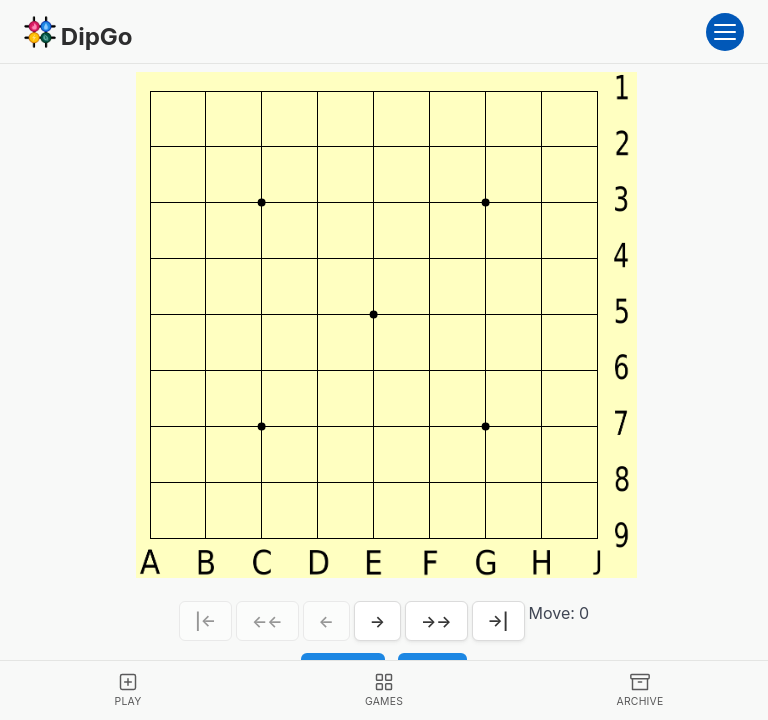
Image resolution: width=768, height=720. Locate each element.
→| (498, 621)
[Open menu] (725, 32)
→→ (436, 621)
